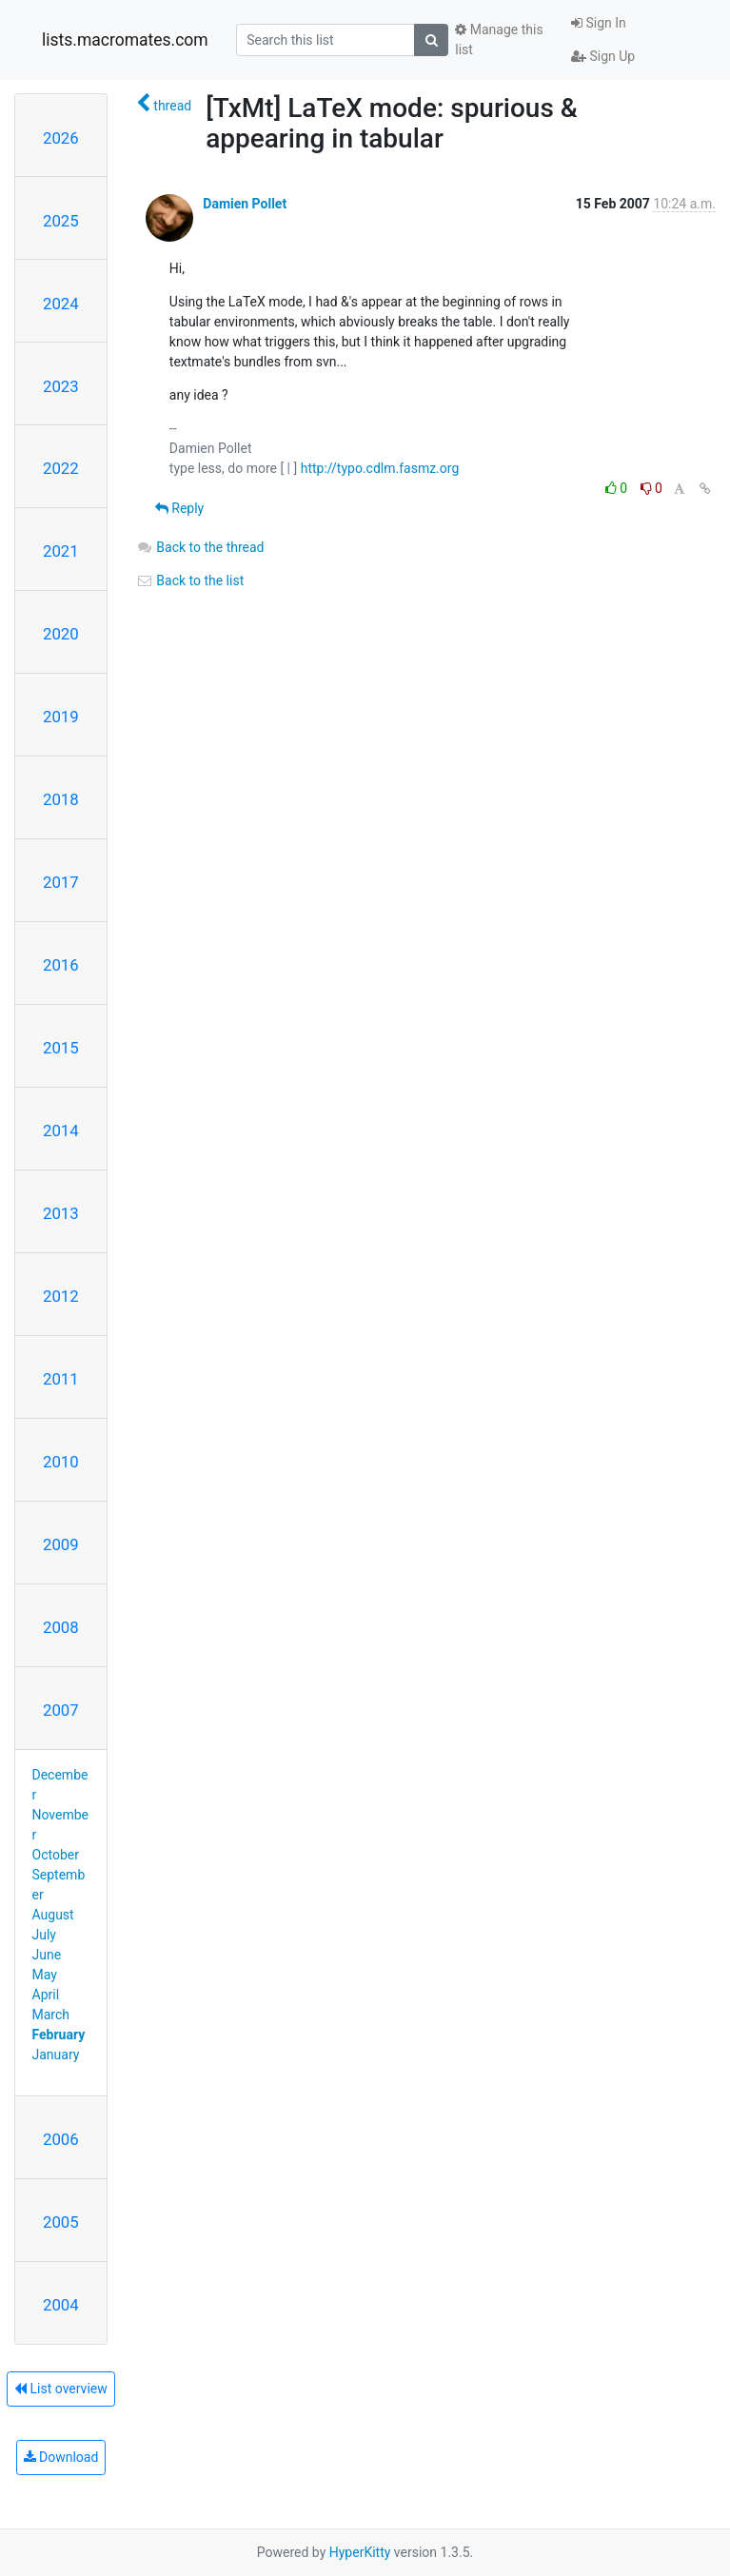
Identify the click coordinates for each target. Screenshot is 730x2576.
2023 (61, 386)
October (55, 1854)
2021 (61, 550)
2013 (61, 1213)
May (44, 1974)
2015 (61, 1047)
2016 (61, 964)
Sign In (598, 22)
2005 (61, 2222)
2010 (61, 1461)
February (59, 2034)
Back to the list (190, 580)
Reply (179, 508)
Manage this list (499, 39)
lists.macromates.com (125, 39)
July (44, 1934)
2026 (61, 137)
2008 (61, 1627)
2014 (61, 1130)
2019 (61, 716)
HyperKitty (360, 2552)
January (56, 2054)
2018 (61, 799)
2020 (61, 633)
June (47, 1954)
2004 (61, 2304)
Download (61, 2457)
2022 (61, 468)
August (53, 1914)
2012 (61, 1296)
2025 (61, 220)
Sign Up (603, 56)
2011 (61, 1378)
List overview (61, 2388)
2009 (61, 1544)
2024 (61, 303)
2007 (61, 1710)
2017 (61, 882)
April (46, 1994)
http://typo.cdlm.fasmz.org (380, 468)
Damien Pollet (244, 203)
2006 (61, 2139)
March (51, 2014)
